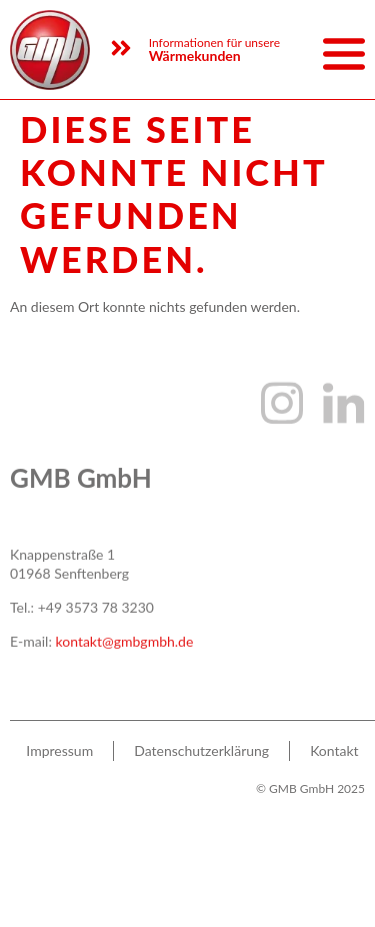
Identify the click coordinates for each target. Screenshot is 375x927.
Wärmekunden (195, 55)
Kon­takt (334, 760)
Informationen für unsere (214, 42)
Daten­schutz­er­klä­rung (201, 760)
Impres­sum (59, 760)
